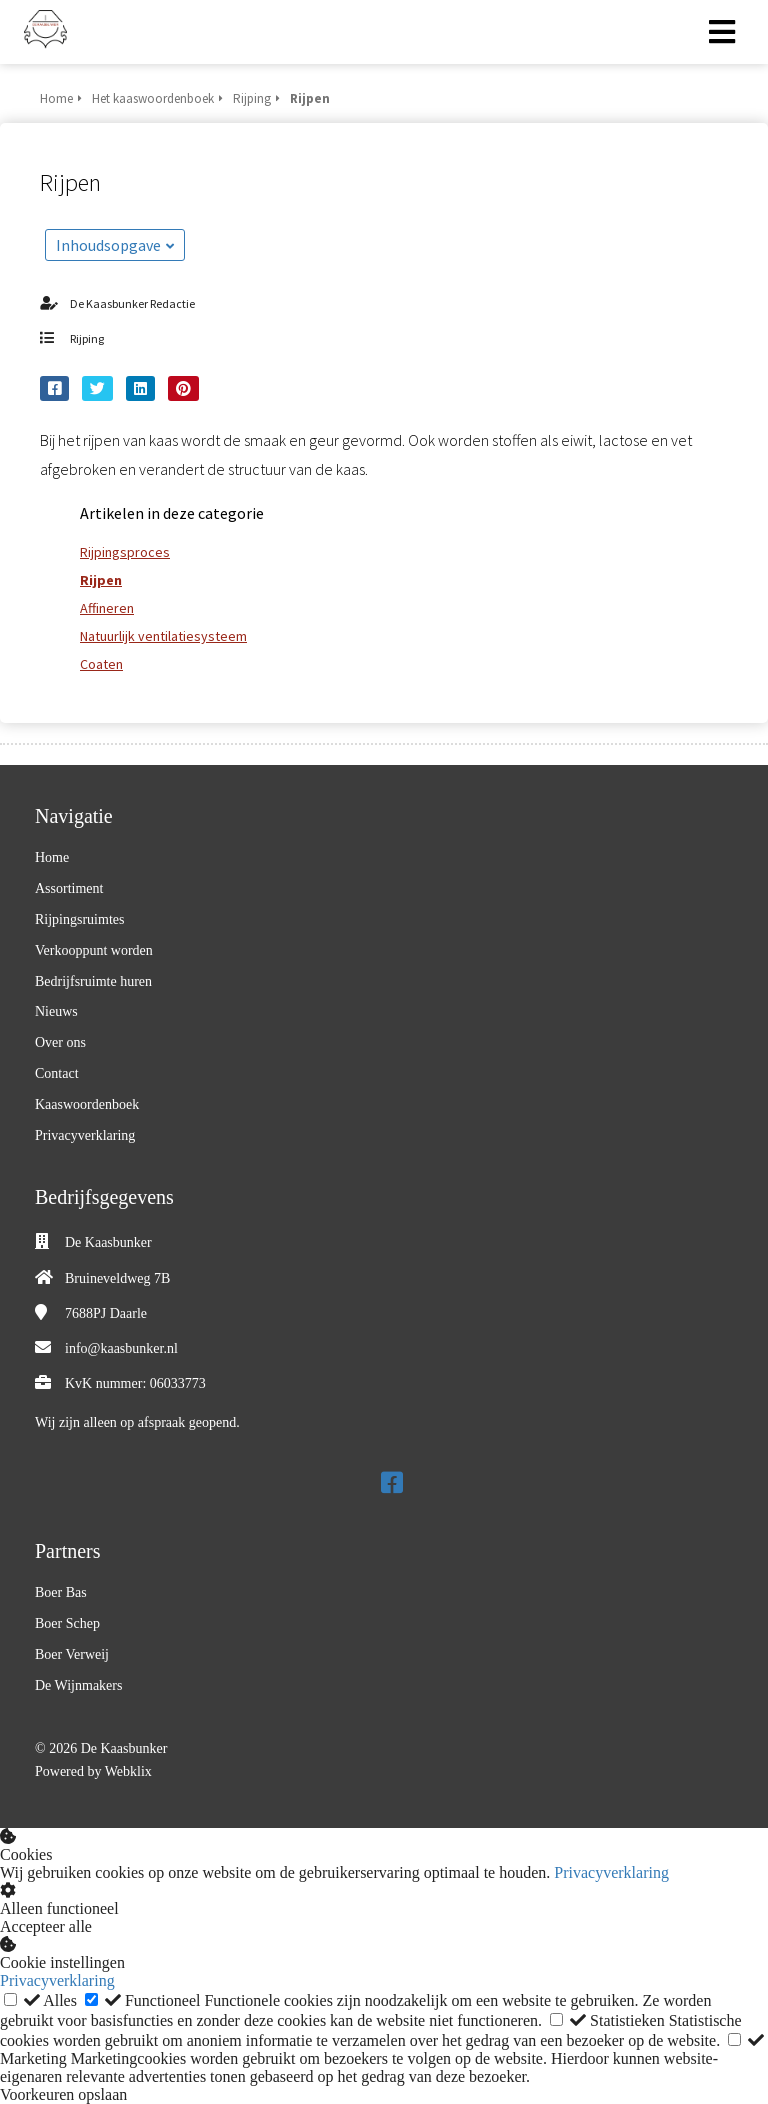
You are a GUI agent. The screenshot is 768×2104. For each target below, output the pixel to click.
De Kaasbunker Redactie (132, 303)
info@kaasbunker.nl (121, 1348)
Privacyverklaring (611, 1872)
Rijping (87, 338)
